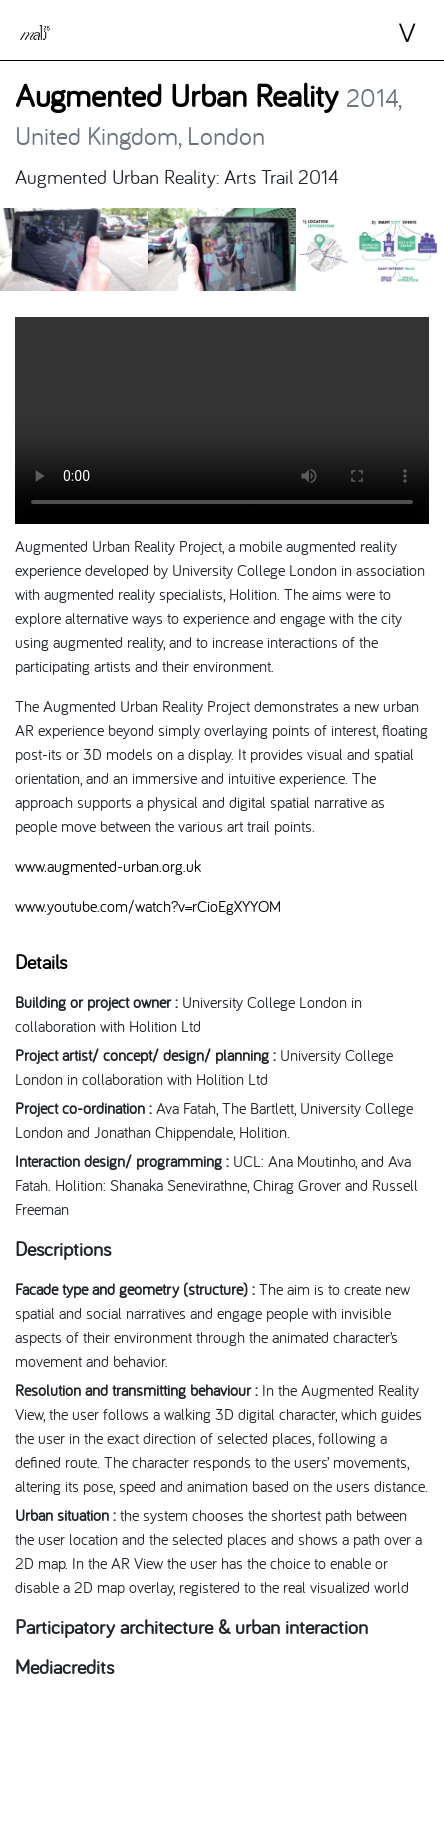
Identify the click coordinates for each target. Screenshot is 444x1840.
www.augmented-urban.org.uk (108, 866)
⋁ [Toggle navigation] (389, 33)
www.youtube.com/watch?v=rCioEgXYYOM (148, 906)
